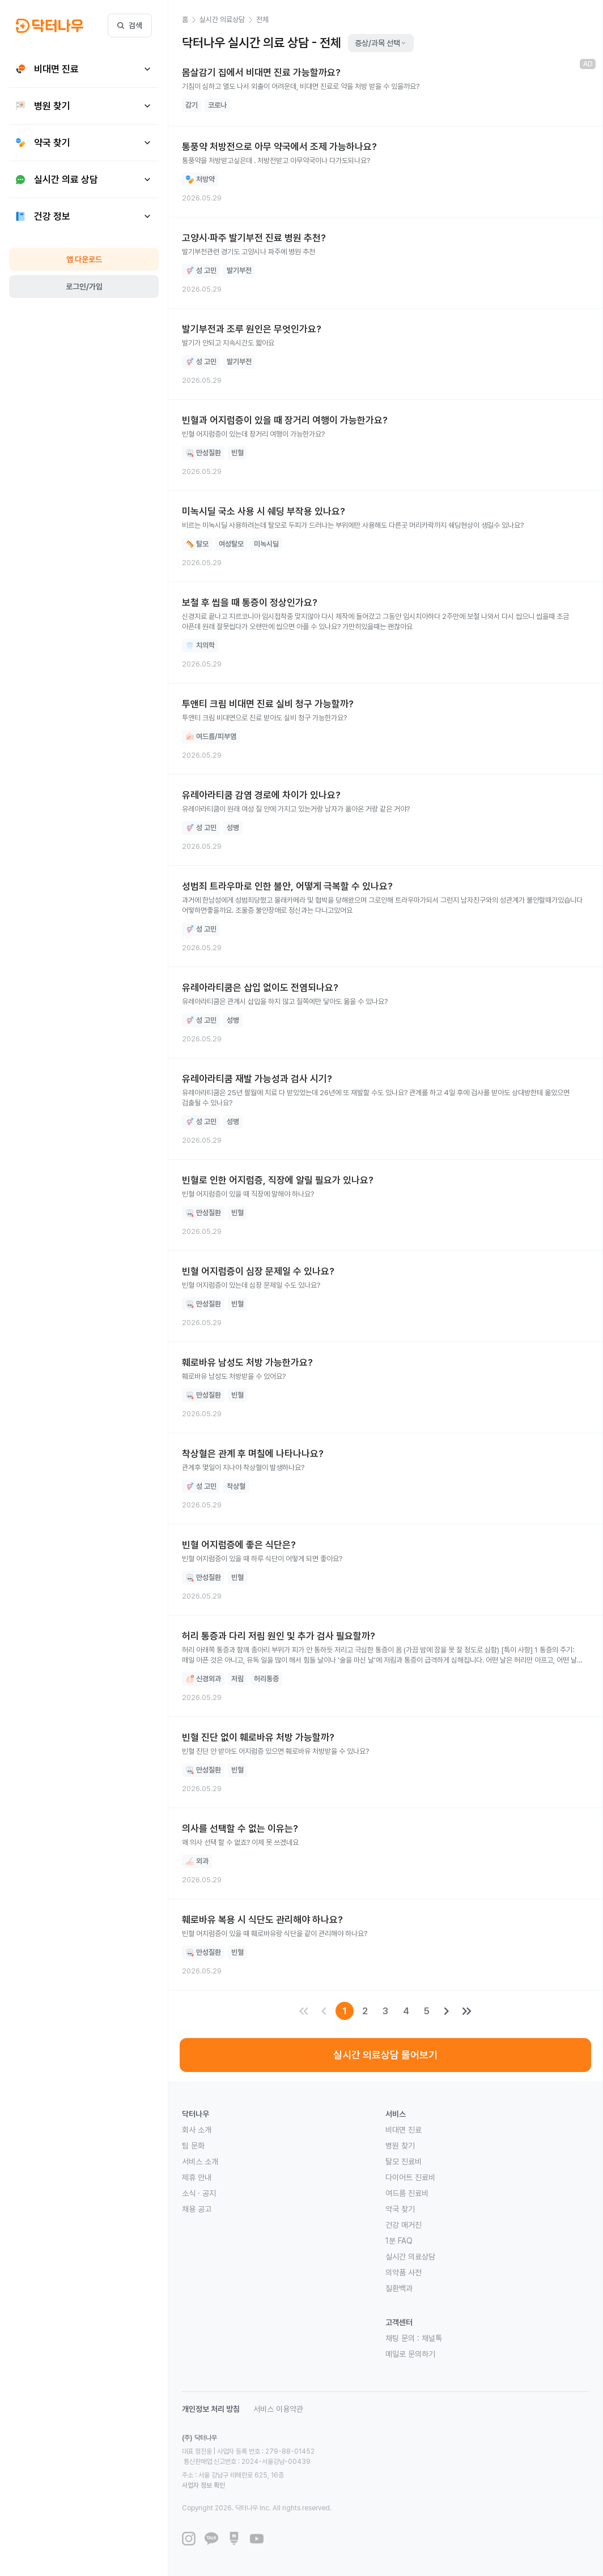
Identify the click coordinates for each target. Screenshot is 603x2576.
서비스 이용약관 (278, 2408)
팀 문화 (193, 2145)
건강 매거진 (403, 2224)
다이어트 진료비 (410, 2177)
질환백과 (399, 2288)
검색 (129, 25)
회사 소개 (196, 2129)
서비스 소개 (200, 2161)
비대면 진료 (403, 2129)
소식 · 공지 (199, 2193)
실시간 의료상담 (410, 2256)
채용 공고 (196, 2209)
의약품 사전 (403, 2272)
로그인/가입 (84, 286)
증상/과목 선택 (381, 43)
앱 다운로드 (84, 259)
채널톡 (432, 2338)
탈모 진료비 (403, 2161)
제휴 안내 (196, 2177)
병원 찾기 (400, 2145)
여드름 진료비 (406, 2193)
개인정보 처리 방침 (211, 2408)
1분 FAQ (399, 2240)
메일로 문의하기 (410, 2354)
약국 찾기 (400, 2209)
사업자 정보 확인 (310, 2465)
